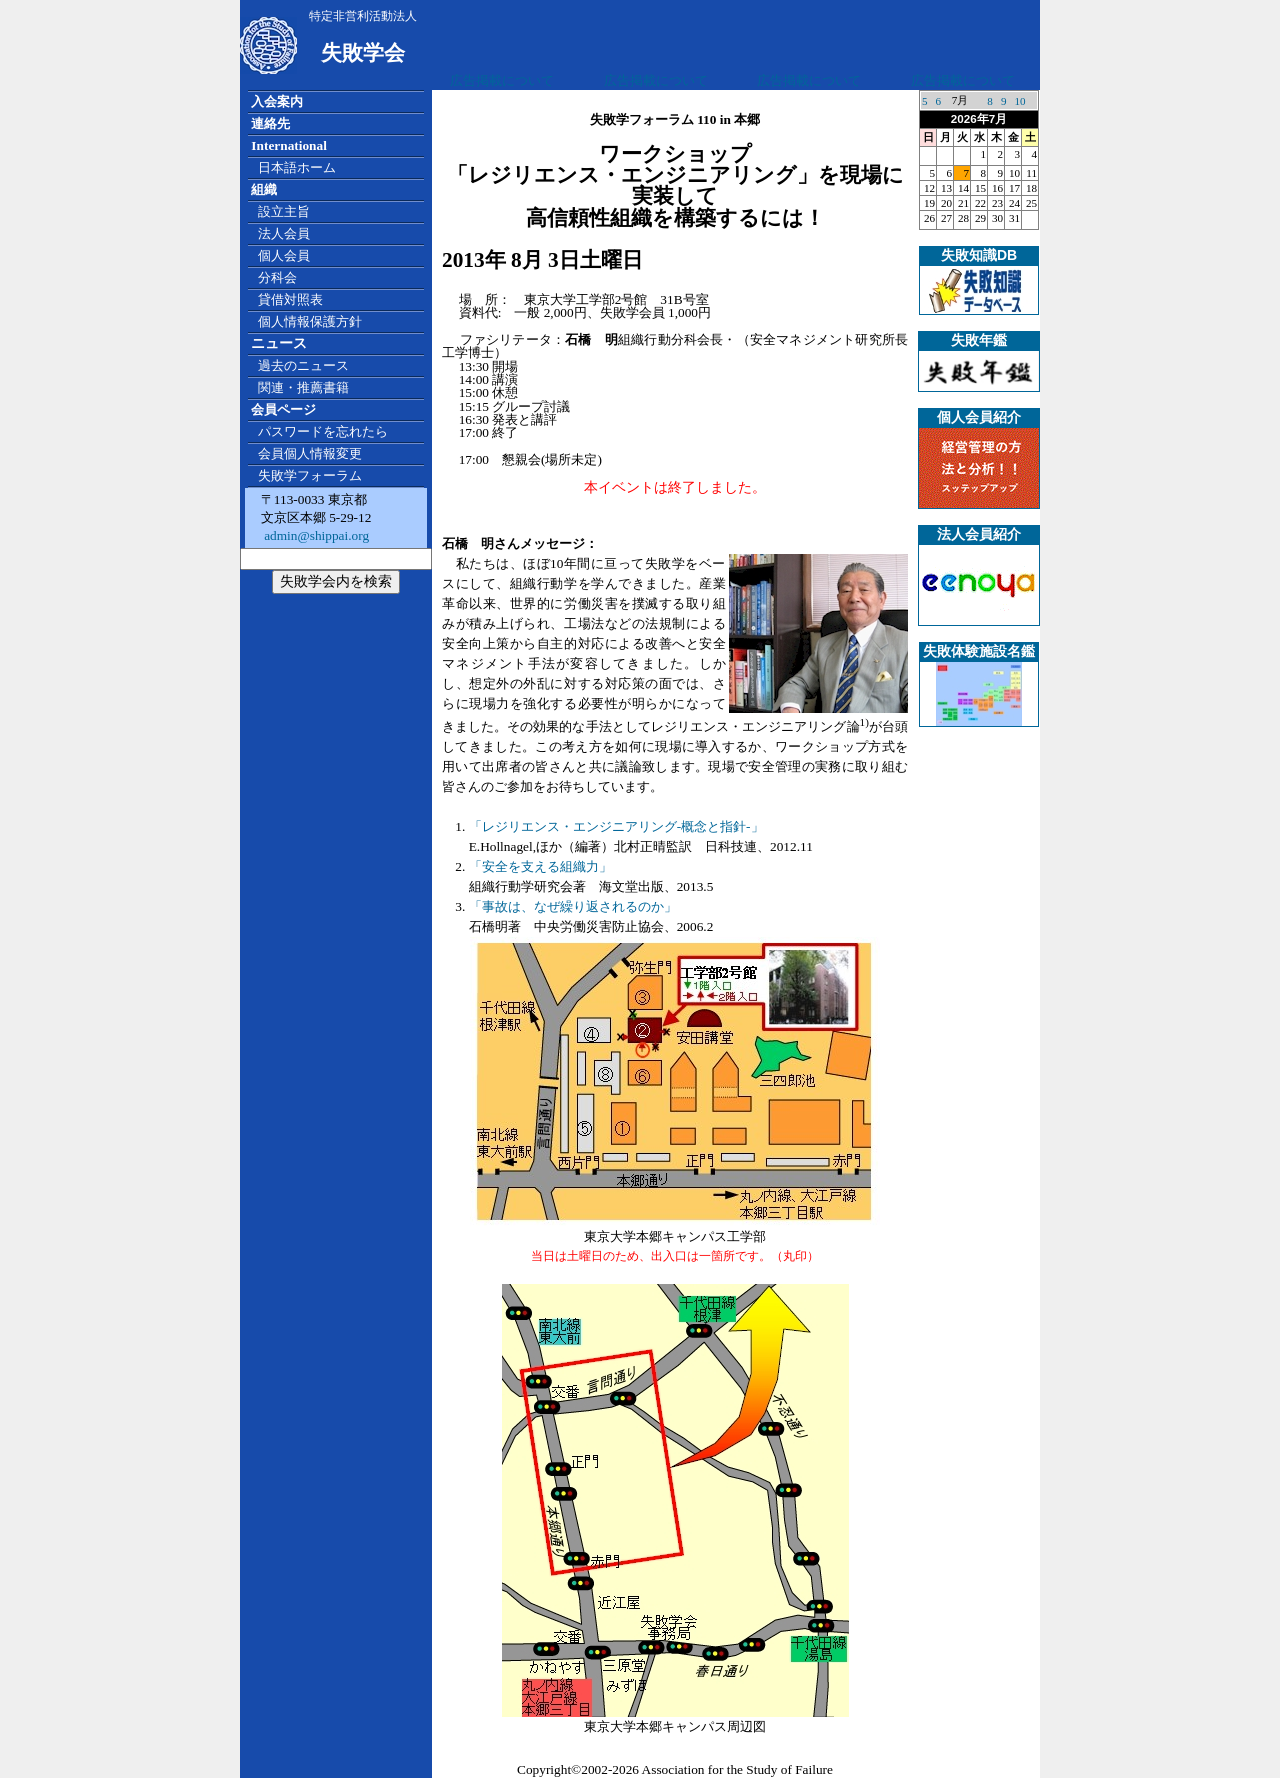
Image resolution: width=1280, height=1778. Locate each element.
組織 (264, 189)
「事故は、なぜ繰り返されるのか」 (573, 906)
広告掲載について (502, 80)
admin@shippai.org (315, 535)
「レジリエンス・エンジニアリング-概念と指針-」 (616, 826)
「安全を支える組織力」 (540, 866)
